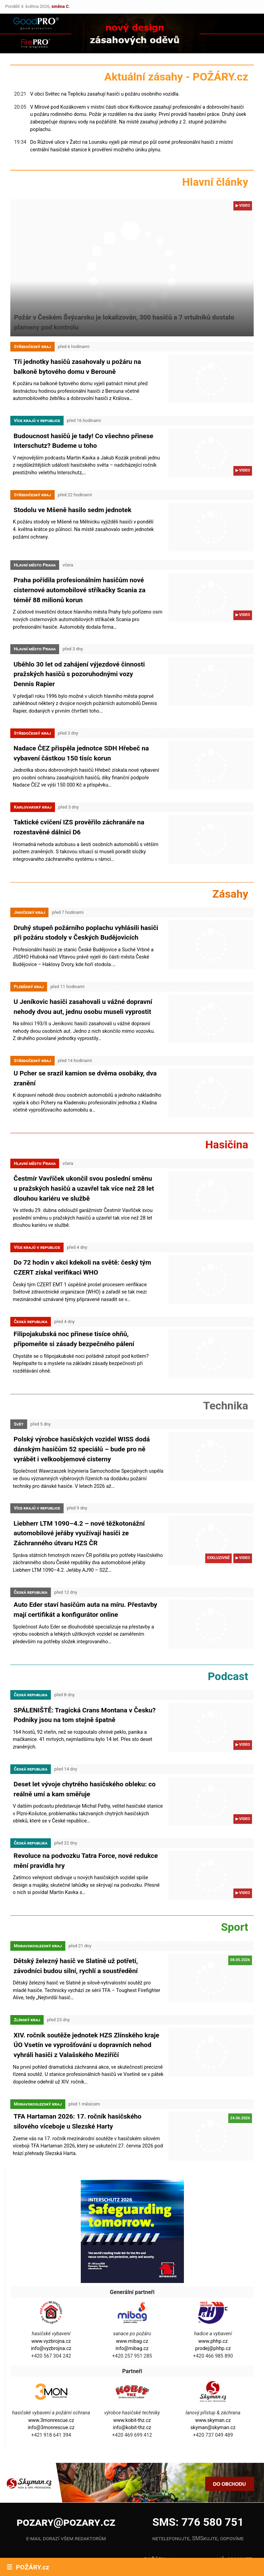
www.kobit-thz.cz (132, 2379)
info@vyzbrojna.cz (51, 2307)
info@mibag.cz (132, 2307)
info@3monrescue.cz (51, 2387)
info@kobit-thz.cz (132, 2387)
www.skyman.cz (213, 2379)
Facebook (46, 2526)
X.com (93, 2544)
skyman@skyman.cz (212, 2387)
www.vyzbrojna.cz (51, 2300)
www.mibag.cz (132, 2300)
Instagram (94, 2526)
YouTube (46, 2544)
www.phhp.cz (213, 2300)
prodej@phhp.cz (213, 2307)
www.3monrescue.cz (51, 2379)
